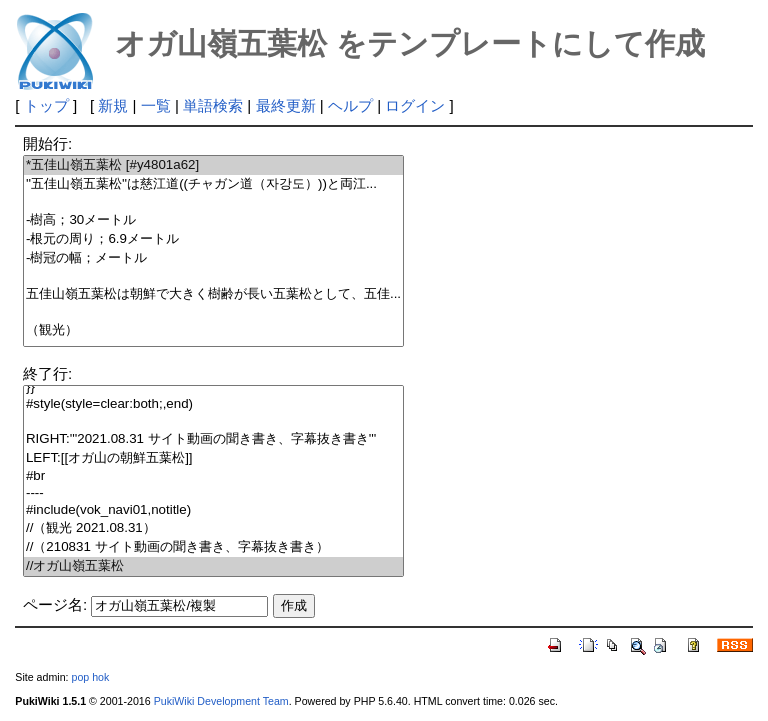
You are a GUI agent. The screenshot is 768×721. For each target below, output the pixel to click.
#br (213, 476)
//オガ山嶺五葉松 (213, 566)
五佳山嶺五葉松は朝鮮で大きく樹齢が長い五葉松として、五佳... (213, 294)
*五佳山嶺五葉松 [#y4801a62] (213, 165)
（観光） (213, 330)
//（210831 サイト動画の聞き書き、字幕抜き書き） (213, 547)
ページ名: (55, 604)
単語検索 (213, 105)
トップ (46, 105)
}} (213, 387)
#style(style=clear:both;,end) (213, 404)
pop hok (90, 677)
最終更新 (286, 105)
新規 (113, 105)
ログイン (415, 105)
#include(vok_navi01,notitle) (213, 510)
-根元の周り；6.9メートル (213, 239)
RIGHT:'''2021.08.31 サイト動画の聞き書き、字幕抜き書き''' (213, 439)
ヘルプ (350, 105)
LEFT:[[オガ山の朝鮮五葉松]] (213, 458)
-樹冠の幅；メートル (213, 258)
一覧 (156, 105)
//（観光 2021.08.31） (213, 528)
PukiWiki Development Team (221, 701)
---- (213, 493)
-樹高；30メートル (213, 220)
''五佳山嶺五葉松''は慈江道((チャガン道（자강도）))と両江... (213, 184)
